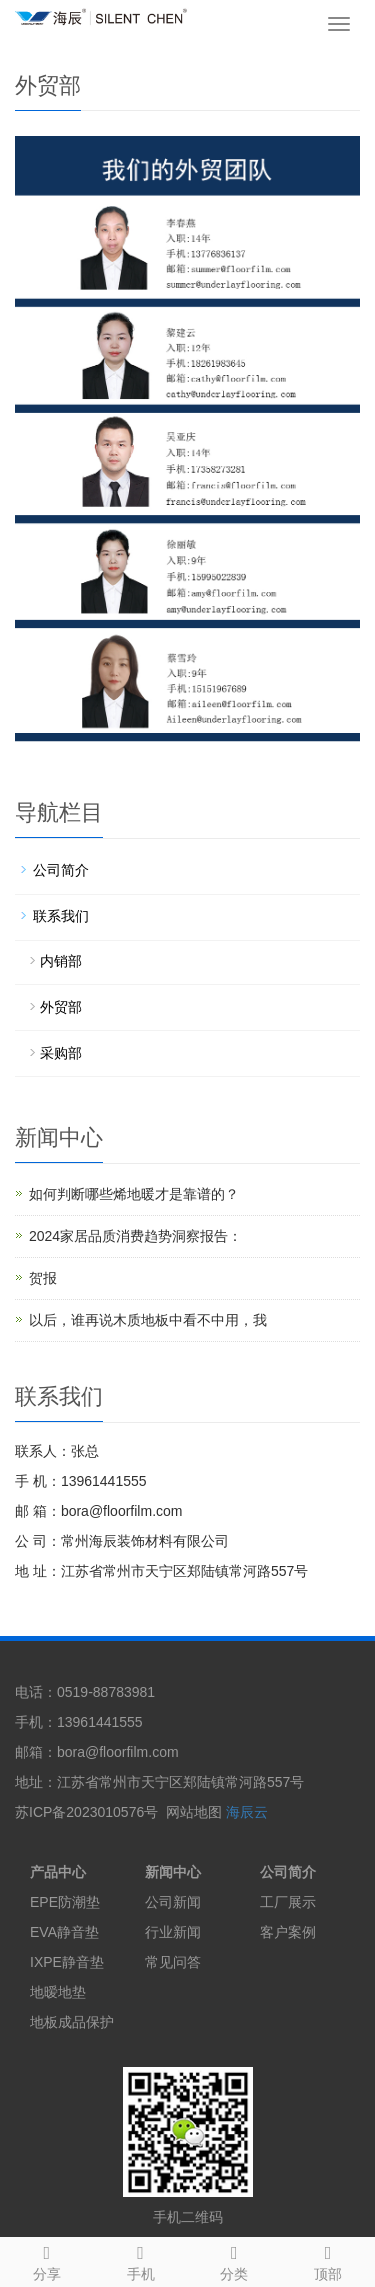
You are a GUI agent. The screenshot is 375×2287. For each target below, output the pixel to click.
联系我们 (61, 916)
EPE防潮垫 (65, 1902)
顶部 (328, 2260)
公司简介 (61, 870)
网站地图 (194, 1812)
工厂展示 (288, 1902)
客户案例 (288, 1932)
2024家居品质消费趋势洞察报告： (135, 1236)
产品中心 (58, 1872)
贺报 (43, 1278)
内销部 (61, 961)
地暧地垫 (58, 1992)
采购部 (61, 1053)
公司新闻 (173, 1902)
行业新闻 (173, 1932)
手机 (141, 2260)
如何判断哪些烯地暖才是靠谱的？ (134, 1194)
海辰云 (247, 1812)
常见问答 (173, 1962)
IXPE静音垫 (67, 1962)
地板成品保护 (72, 2022)
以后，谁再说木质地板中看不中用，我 (148, 1320)
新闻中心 (173, 1872)
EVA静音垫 (64, 1932)
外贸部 (61, 1007)
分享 (47, 2260)
